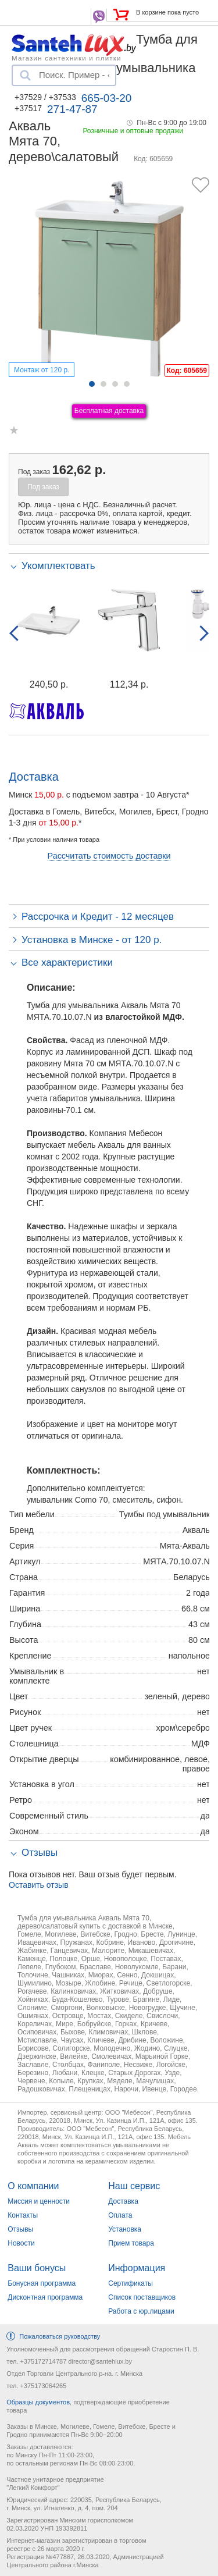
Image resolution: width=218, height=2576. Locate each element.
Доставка (123, 2201)
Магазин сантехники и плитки (66, 58)
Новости (21, 2243)
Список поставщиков (142, 2297)
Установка (124, 2229)
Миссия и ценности (39, 2201)
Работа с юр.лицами (141, 2311)
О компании (33, 2186)
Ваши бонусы (37, 2268)
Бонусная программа (42, 2283)
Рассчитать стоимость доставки (109, 855)
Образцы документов (38, 2402)
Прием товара (131, 2243)
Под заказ (43, 487)
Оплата (120, 2215)
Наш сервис (134, 2186)
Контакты (23, 2215)
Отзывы (20, 2229)
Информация (136, 2268)
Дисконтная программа (45, 2297)
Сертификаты (130, 2283)
